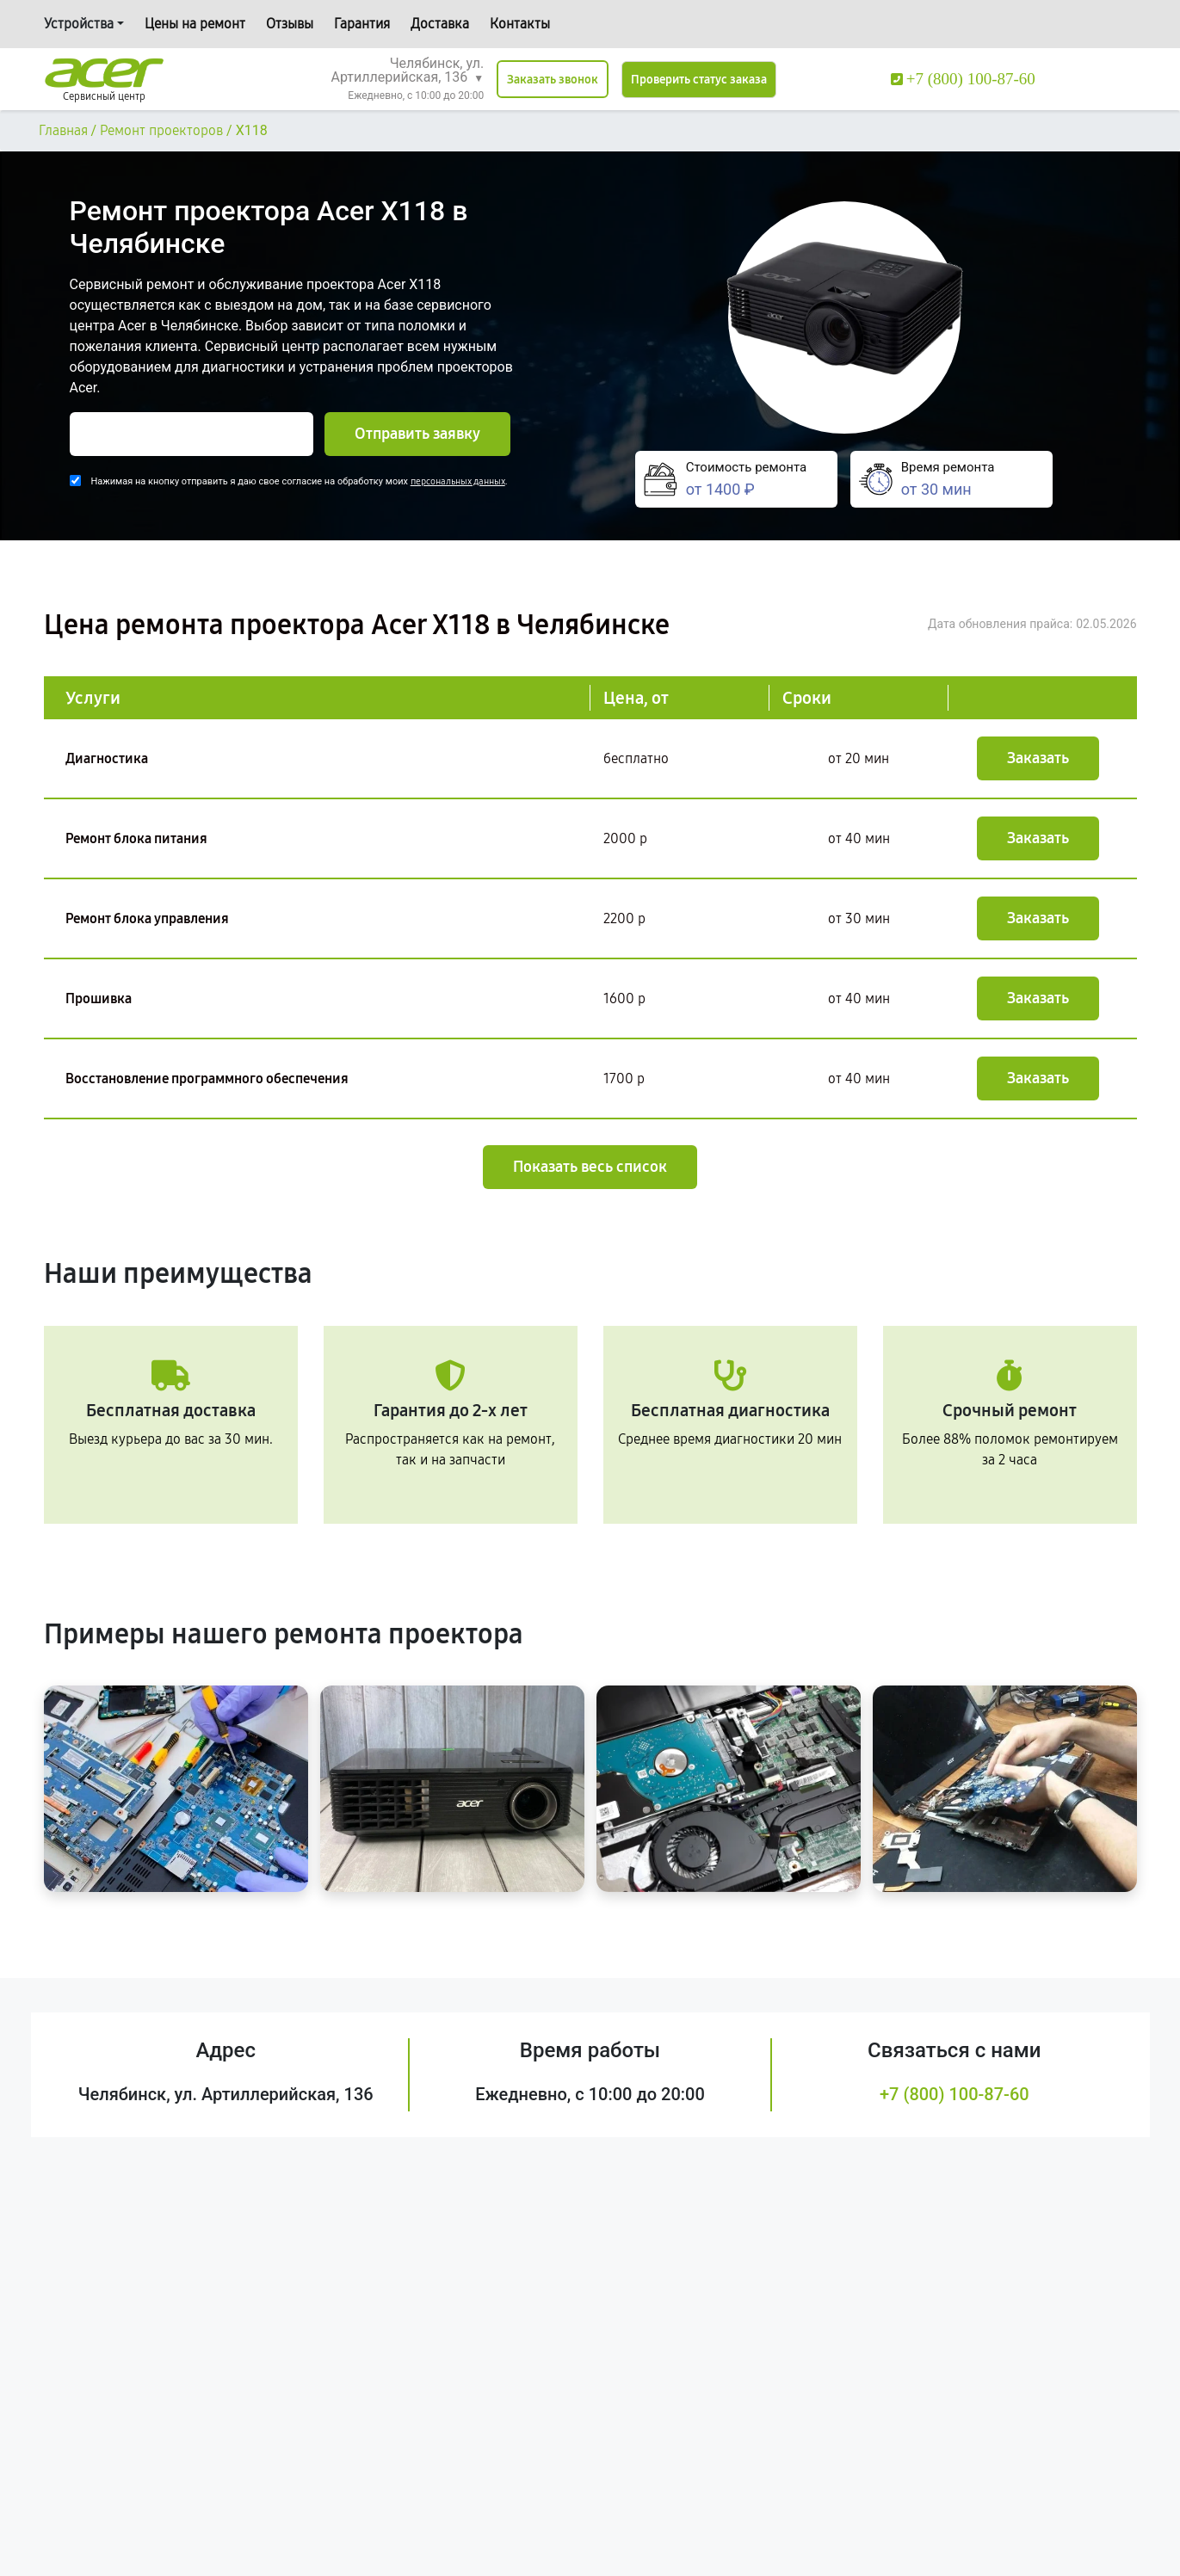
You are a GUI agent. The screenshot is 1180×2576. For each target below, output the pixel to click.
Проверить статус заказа (699, 79)
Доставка (440, 23)
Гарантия (362, 23)
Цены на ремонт (195, 23)
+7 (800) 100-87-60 (954, 2094)
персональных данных (458, 481)
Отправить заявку (417, 433)
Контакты (520, 23)
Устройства (79, 23)
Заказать (1038, 758)
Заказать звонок (552, 79)
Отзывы (289, 23)
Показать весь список (590, 1166)
